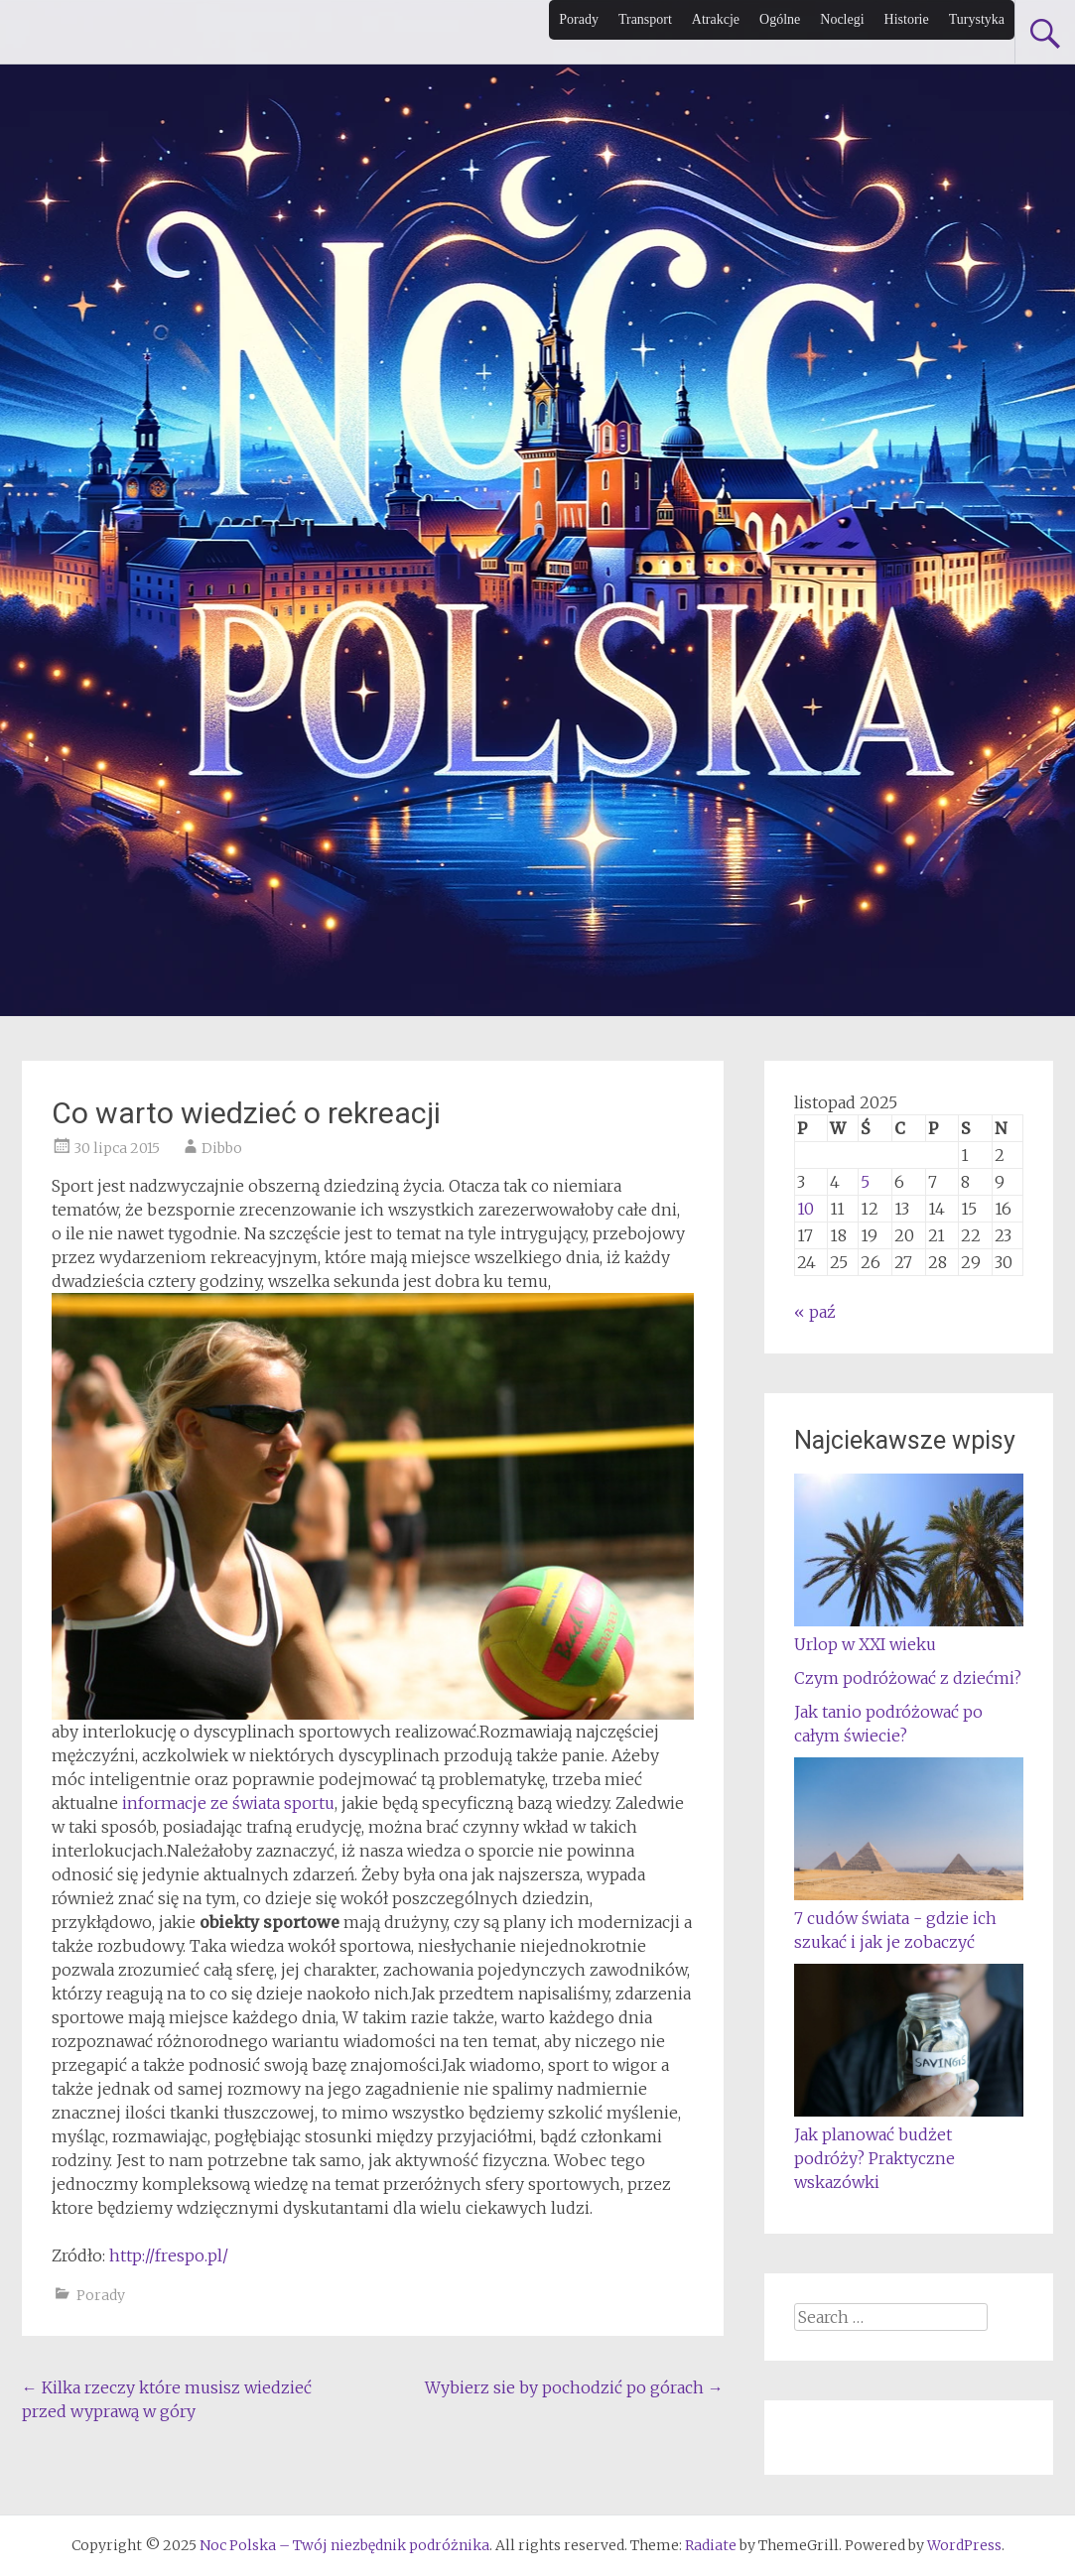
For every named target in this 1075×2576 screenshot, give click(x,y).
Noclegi (842, 19)
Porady (579, 19)
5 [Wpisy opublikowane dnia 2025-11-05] (865, 1182)
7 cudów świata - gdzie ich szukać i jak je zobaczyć (908, 1918)
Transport (645, 19)
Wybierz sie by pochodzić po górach (574, 2387)
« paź (815, 1312)
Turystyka (977, 19)
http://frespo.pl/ (168, 2255)
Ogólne (779, 19)
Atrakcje (715, 19)
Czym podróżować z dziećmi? (907, 1678)
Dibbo (222, 1148)
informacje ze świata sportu (228, 1803)
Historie (906, 19)
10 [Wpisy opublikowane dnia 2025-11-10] (805, 1209)
